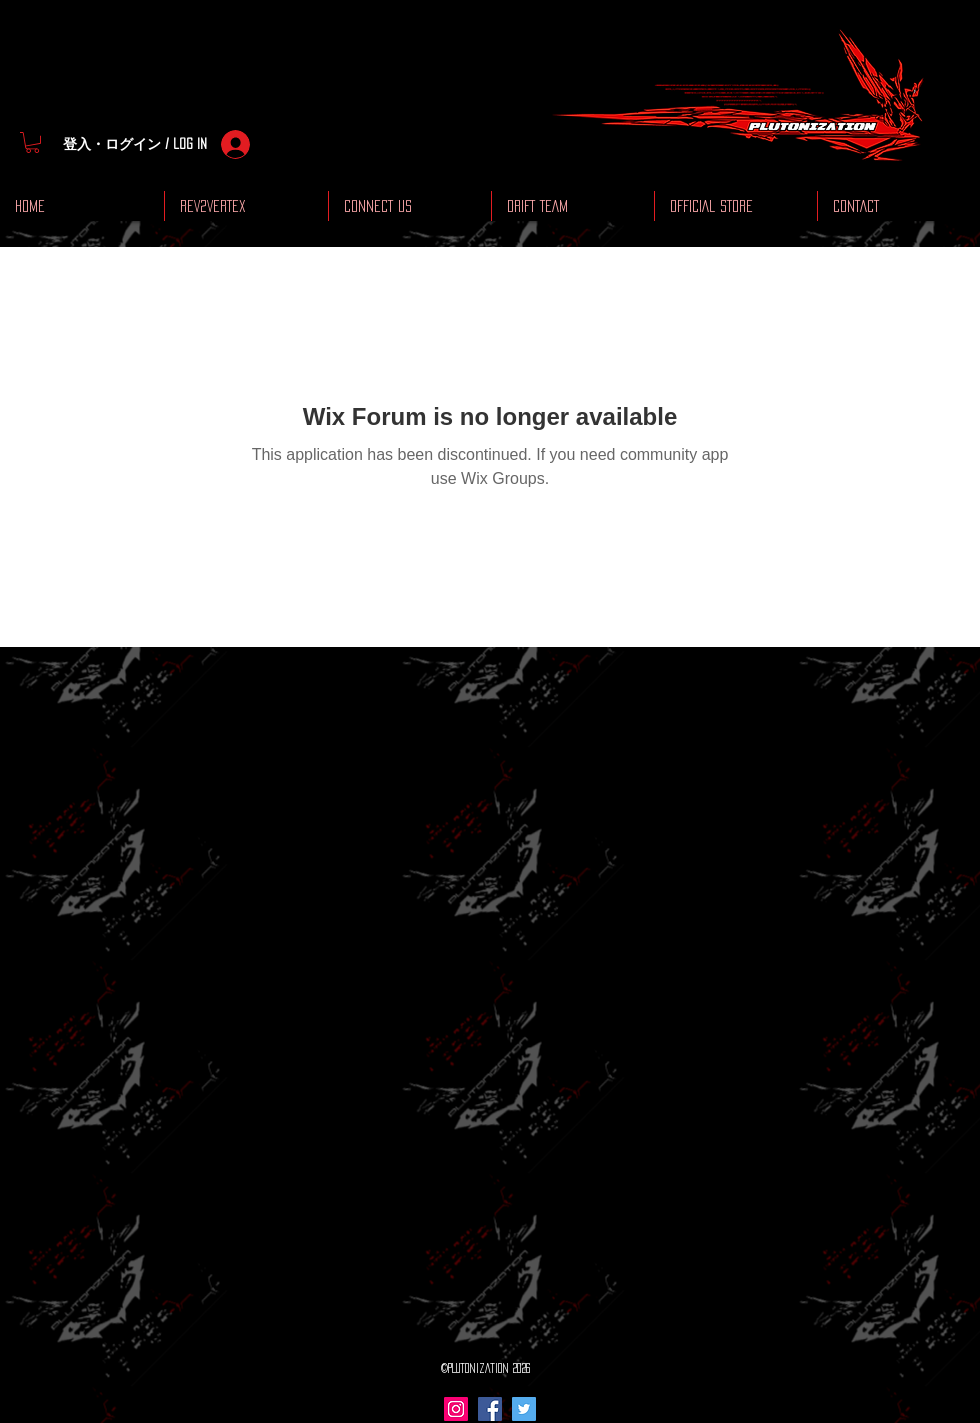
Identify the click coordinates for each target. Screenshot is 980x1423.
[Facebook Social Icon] (490, 1409)
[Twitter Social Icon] (524, 1409)
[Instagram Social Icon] (456, 1409)
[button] (32, 142)
